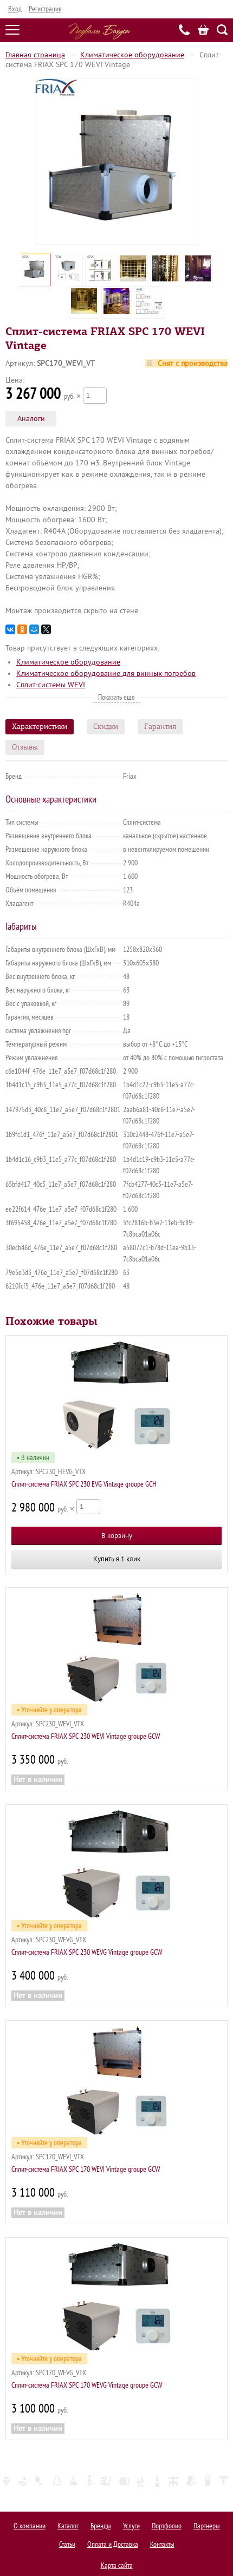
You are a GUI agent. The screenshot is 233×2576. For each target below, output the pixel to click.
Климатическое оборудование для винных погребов (106, 673)
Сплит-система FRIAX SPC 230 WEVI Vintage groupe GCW (85, 1736)
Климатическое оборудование (132, 55)
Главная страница (35, 55)
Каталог (68, 2526)
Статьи (67, 2544)
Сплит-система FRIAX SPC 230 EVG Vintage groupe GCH (84, 1484)
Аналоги (31, 419)
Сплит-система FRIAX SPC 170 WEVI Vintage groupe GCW (85, 2169)
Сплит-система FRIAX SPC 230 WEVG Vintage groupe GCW (86, 1952)
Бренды (100, 2526)
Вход (15, 9)
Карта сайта (117, 2565)
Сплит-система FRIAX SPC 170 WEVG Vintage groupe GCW (86, 2385)
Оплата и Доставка (112, 2544)
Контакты (162, 2544)
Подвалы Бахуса (99, 31)
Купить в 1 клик (116, 1559)
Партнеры (206, 2526)
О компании (30, 2526)
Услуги (131, 2526)
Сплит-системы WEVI (50, 685)
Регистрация (45, 9)
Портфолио (167, 2526)
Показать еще (116, 697)
